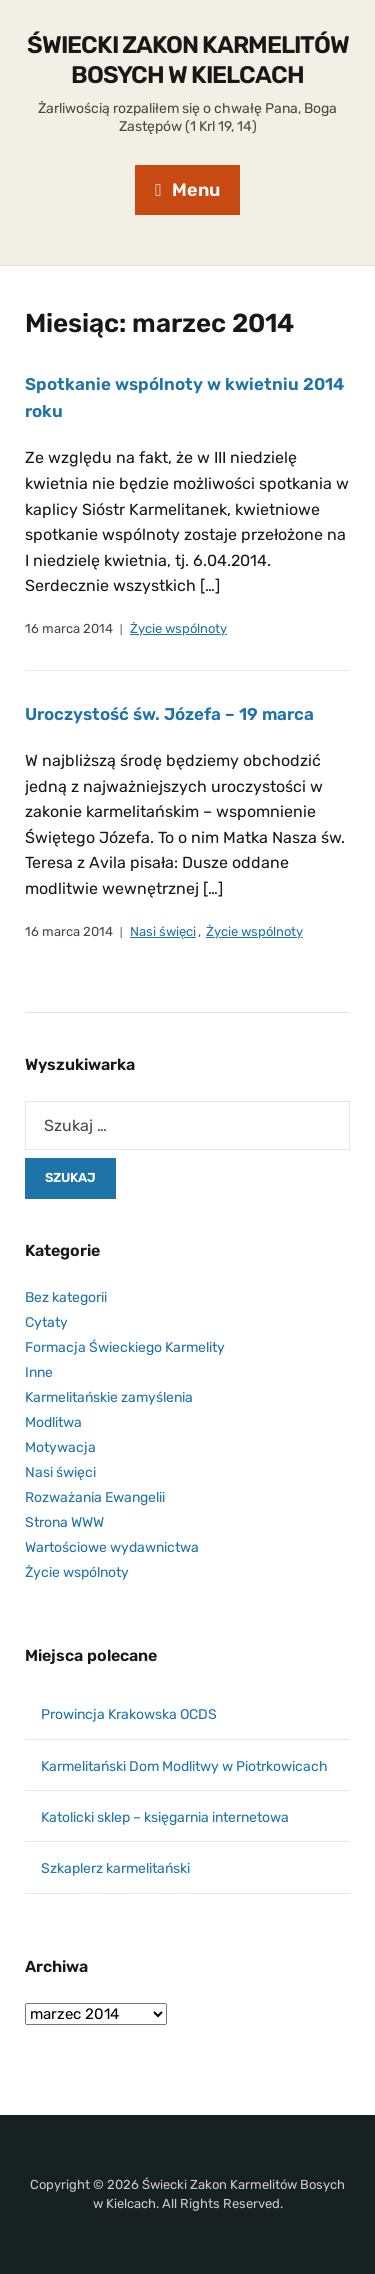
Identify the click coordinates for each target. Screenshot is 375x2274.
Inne (39, 1372)
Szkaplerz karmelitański (115, 1868)
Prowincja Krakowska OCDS (129, 1714)
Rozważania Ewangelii (95, 1497)
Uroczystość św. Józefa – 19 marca (169, 714)
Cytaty (46, 1322)
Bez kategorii (66, 1297)
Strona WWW (64, 1522)
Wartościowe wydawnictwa (112, 1547)
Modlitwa (53, 1422)
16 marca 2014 (69, 628)
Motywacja (60, 1447)
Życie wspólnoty (178, 628)
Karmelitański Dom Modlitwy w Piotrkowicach (184, 1766)
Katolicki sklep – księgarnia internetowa (165, 1817)
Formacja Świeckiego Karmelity (125, 1347)
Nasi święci (163, 931)
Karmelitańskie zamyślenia (109, 1397)
